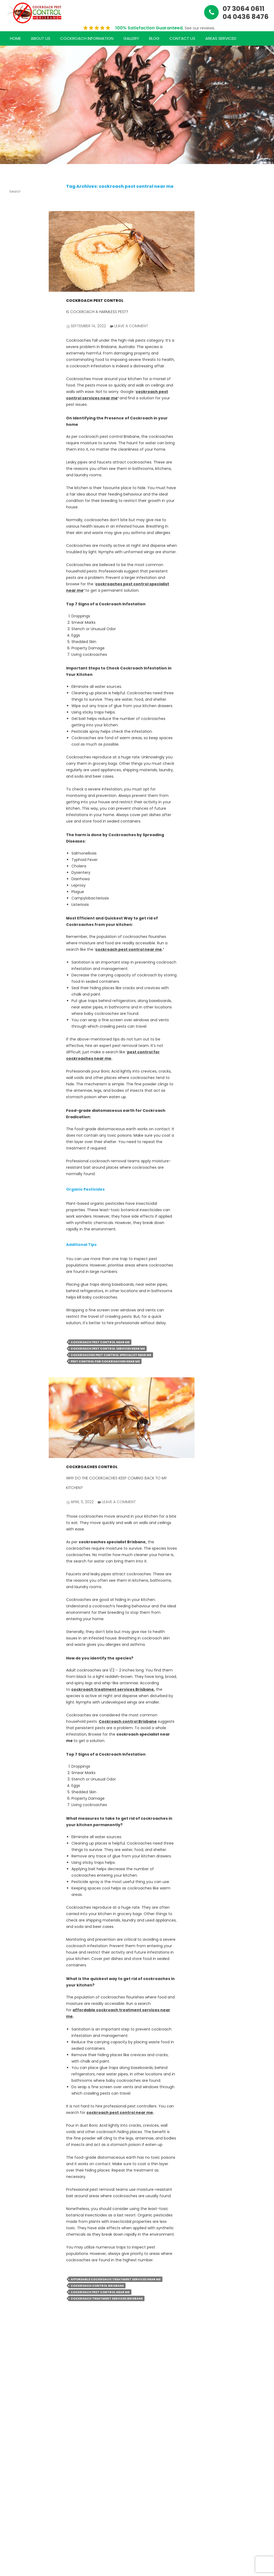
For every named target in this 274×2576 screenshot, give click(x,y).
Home (15, 38)
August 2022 (14, 847)
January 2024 (15, 796)
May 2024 (12, 744)
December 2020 (16, 1041)
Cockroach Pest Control (95, 300)
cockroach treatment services (16, 1202)
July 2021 (16, 985)
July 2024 (12, 719)
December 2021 (16, 937)
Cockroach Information (86, 38)
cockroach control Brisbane (97, 2285)
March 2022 (14, 911)
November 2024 (16, 680)
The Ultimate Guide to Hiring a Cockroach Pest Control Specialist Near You (16, 256)
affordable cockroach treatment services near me (116, 2279)
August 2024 (14, 706)
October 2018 (16, 1131)
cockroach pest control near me (128, 949)
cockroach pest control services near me (108, 1348)
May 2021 (16, 1005)
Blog (154, 38)
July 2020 (12, 1105)
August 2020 (14, 1092)
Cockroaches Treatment (16, 1271)
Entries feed (14, 1335)
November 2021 (16, 950)
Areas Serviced (220, 38)
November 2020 (16, 1054)
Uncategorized (16, 1289)
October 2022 (16, 821)
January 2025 (15, 655)
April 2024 (12, 757)
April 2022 (12, 898)
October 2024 (16, 693)
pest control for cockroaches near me (105, 1361)
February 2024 (16, 783)
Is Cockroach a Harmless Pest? (97, 311)
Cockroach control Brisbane (128, 1721)
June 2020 (12, 1118)
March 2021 (14, 1015)
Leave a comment (131, 326)
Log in (13, 1325)
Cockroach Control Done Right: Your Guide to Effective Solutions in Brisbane (16, 456)
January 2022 (15, 924)
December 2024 (16, 667)
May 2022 (12, 885)
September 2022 (16, 834)
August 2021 (14, 975)
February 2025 (16, 642)
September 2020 (16, 1079)
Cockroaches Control (92, 1467)
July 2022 (12, 860)
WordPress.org (16, 1361)
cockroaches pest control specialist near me (111, 1355)
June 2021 (12, 995)
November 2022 (16, 809)
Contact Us (182, 38)
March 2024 (14, 770)
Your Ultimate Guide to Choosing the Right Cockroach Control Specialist (16, 391)
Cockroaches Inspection (16, 1247)
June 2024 (12, 732)
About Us (40, 38)
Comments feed (16, 1348)
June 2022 (12, 873)
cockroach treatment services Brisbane (112, 1689)
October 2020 (16, 1067)
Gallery (131, 38)
